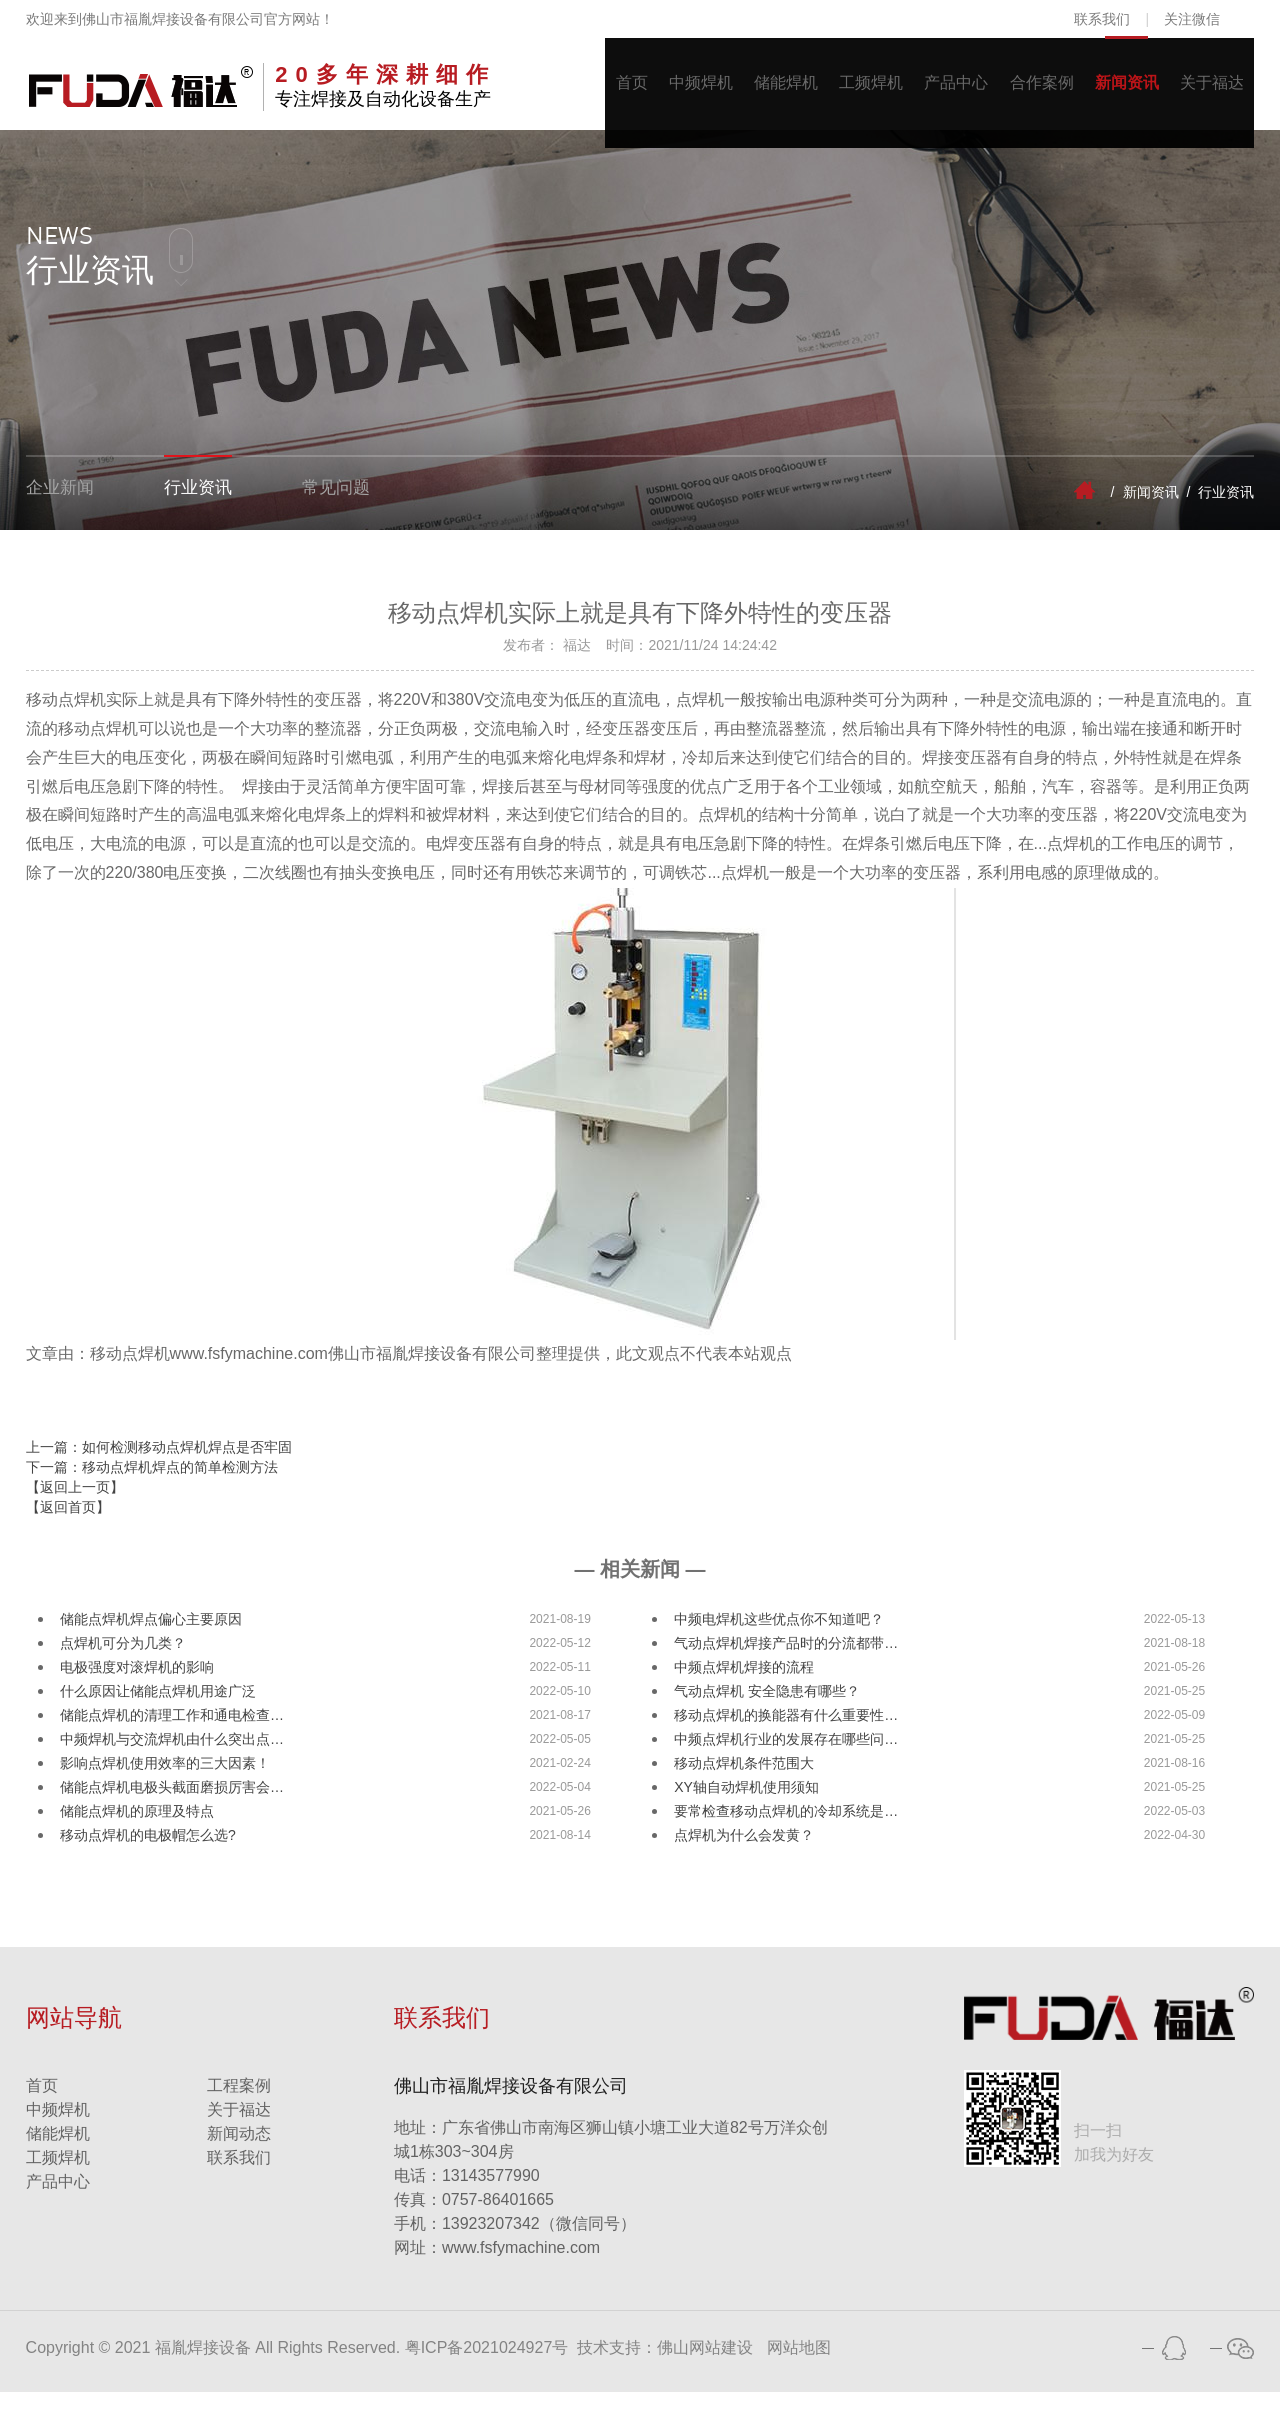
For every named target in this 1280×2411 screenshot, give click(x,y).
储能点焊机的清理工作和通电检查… (172, 1734)
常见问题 (346, 511)
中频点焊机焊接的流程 (744, 1686)
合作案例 (1019, 93)
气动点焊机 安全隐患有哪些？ (767, 1710)
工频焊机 (831, 93)
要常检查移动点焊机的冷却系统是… (786, 1830)
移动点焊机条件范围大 (744, 1782)
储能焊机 (737, 93)
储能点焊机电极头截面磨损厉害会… (172, 1806)
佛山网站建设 (705, 2366)
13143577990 (467, 2194)
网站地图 (799, 2366)
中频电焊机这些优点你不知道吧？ (779, 1638)
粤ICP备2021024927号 (487, 2366)
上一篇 (159, 1466)
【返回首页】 (68, 1526)
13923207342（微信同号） (539, 2242)
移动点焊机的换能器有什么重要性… (786, 1734)
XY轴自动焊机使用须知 (746, 1806)
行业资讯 (204, 511)
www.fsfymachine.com (497, 2266)
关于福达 (1207, 93)
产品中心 (925, 93)
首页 (565, 93)
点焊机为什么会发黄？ (744, 1854)
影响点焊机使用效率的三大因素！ (165, 1782)
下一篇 (152, 1486)
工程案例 (239, 2104)
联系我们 (1102, 19)
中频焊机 (643, 93)
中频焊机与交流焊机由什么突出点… (172, 1758)
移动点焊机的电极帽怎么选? (148, 1854)
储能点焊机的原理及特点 (137, 1830)
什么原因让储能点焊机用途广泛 (158, 1710)
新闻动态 (239, 2152)
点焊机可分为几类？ (123, 1662)
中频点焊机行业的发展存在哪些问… (786, 1758)
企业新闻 (62, 511)
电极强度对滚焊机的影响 (137, 1686)
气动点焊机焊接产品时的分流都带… (786, 1662)
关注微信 (1192, 19)
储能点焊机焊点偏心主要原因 (151, 1638)
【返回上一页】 (75, 1506)
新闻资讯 (1113, 93)
